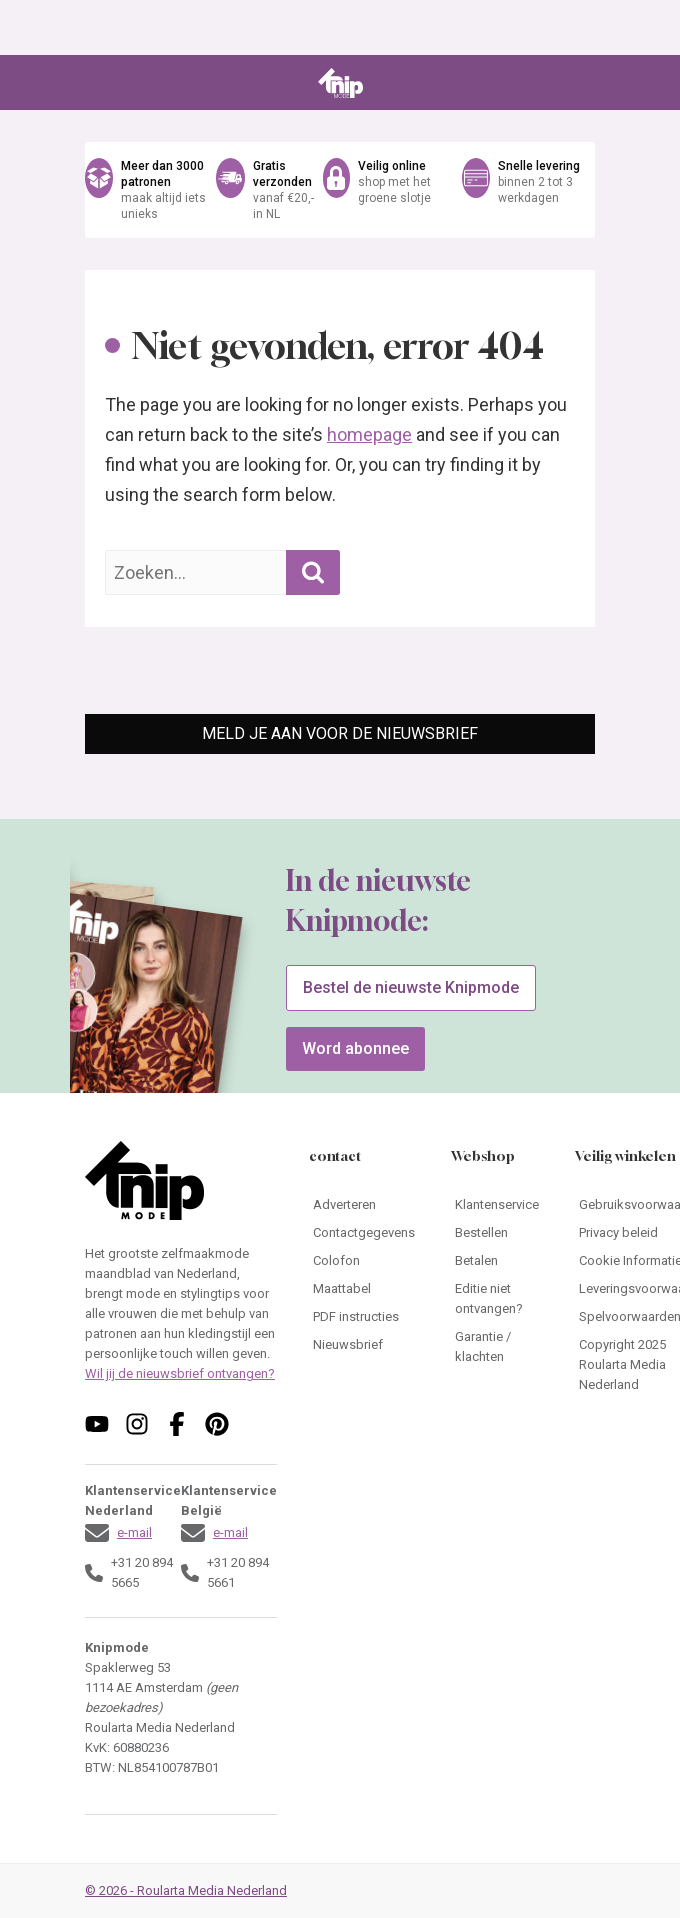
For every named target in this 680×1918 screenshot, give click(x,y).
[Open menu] (99, 83)
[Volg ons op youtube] (97, 1424)
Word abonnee (355, 1048)
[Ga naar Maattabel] (364, 1289)
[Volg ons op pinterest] (217, 1424)
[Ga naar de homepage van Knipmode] (340, 83)
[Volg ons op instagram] (137, 1424)
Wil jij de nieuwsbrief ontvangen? (180, 1373)
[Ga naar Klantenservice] (497, 1205)
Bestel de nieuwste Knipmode (411, 987)
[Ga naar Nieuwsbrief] (364, 1345)
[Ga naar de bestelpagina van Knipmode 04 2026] (125, 1028)
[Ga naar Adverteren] (364, 1205)
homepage (369, 434)
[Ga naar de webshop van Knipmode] (340, 190)
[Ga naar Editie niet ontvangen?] (497, 1299)
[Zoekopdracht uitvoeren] (313, 572)
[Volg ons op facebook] (177, 1424)
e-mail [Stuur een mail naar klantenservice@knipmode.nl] (134, 1532)
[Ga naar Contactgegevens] (364, 1233)
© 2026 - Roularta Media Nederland (186, 1890)
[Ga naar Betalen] (497, 1261)
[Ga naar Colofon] (364, 1261)
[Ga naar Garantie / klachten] (497, 1347)
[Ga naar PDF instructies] (364, 1317)
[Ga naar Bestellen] (497, 1233)
